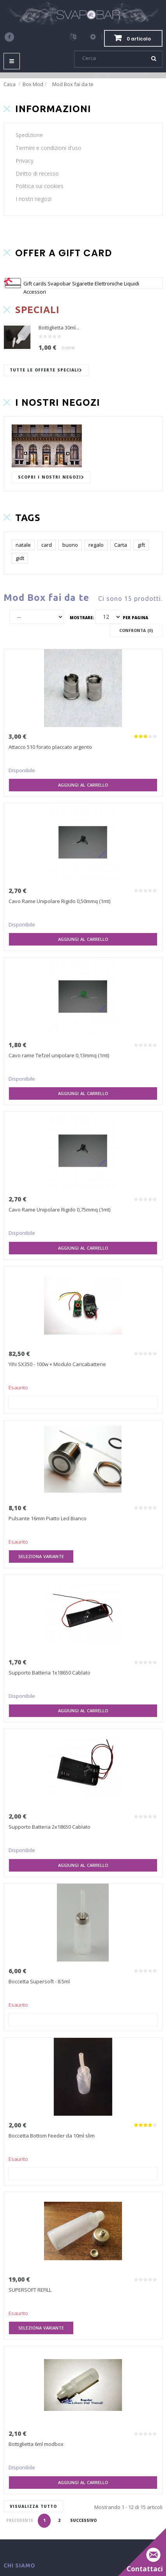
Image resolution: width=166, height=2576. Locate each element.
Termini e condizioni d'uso (48, 147)
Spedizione (29, 135)
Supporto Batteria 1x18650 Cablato (49, 1672)
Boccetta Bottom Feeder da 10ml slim (52, 2135)
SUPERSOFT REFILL (30, 2289)
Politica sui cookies (40, 186)
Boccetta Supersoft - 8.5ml (39, 1981)
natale (23, 544)
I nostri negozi (33, 198)
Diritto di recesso (37, 173)
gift (141, 544)
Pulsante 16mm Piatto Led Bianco (48, 1518)
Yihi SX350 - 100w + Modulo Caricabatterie (57, 1364)
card (46, 544)
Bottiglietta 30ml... (59, 327)
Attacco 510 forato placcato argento (50, 746)
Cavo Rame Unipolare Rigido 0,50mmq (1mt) (59, 901)
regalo (96, 544)
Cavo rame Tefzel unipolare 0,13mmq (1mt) (59, 1055)
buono (70, 544)
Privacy (25, 160)
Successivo (83, 2520)
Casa (10, 84)
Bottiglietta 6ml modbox (36, 2443)
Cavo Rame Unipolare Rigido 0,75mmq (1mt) (59, 1209)
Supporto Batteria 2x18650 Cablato (49, 1826)
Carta (120, 544)
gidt (20, 558)
